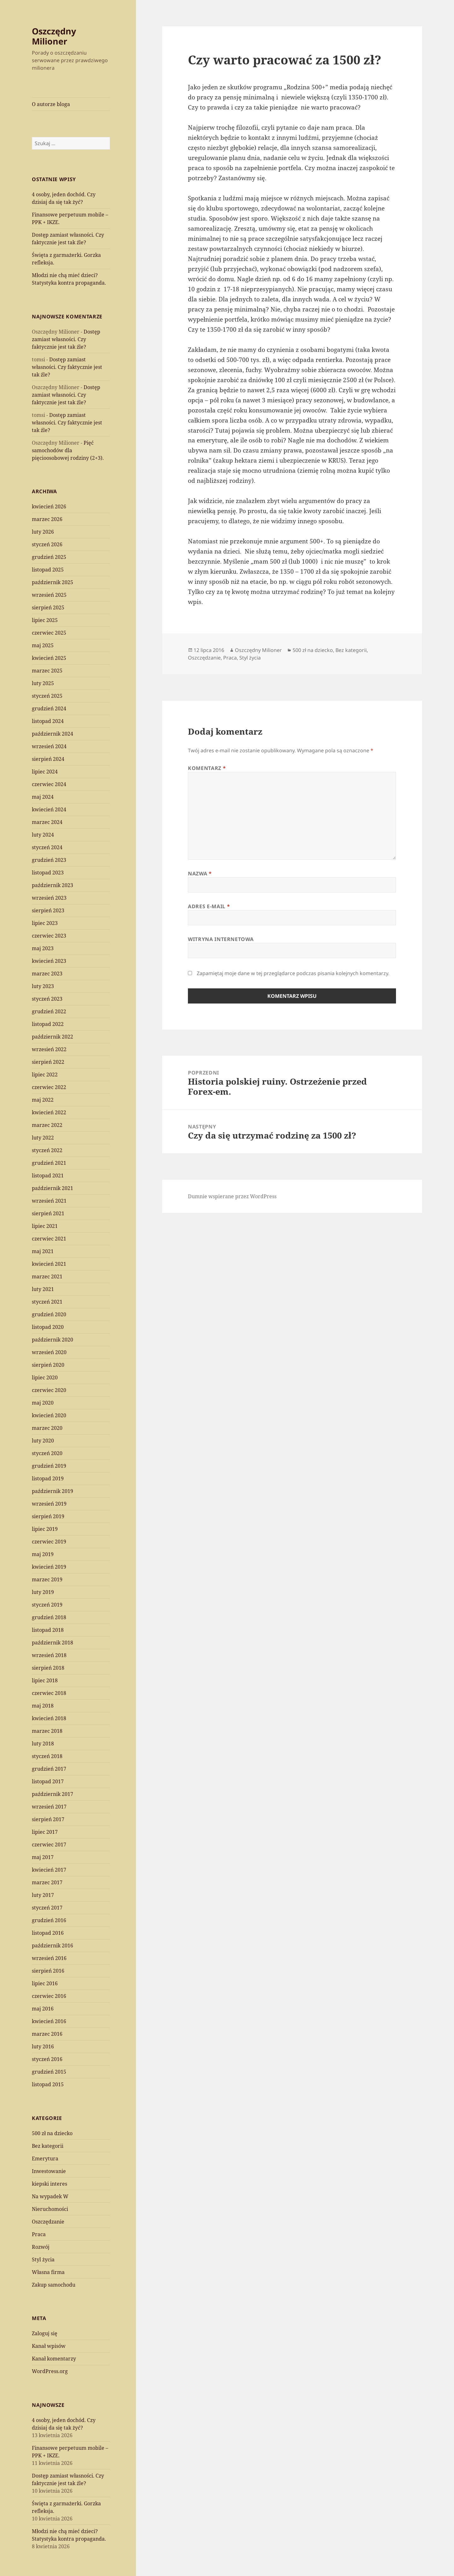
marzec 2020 (47, 1427)
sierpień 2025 (48, 607)
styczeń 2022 (47, 1150)
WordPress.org (50, 2371)
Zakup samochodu (53, 2284)
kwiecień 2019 (49, 1566)
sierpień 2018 (48, 1667)
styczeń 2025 (47, 695)
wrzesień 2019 (49, 1503)
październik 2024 (52, 733)
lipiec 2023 (45, 923)
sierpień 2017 (48, 1819)
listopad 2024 (48, 721)
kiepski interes (49, 2183)
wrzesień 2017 (49, 1806)
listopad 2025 (48, 569)
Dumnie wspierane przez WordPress (232, 1196)
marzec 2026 (47, 519)
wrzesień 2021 (49, 1200)
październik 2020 (52, 1339)
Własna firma (48, 2272)
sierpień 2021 (48, 1213)
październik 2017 (52, 1794)
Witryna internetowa (220, 939)
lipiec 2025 (45, 620)
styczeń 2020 (47, 1453)
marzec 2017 (47, 1882)
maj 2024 (43, 796)
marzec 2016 (47, 2033)
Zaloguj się (44, 2333)
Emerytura (45, 2158)
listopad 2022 (48, 1024)
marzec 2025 (47, 670)
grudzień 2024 (49, 708)
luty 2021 (43, 1289)
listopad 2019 (48, 1478)
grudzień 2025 (49, 557)
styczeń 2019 (47, 1604)
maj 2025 (43, 645)
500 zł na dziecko (52, 2133)
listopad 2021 (48, 1175)
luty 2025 (43, 683)
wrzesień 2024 (49, 746)
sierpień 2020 (48, 1364)
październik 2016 (52, 1945)
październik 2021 (52, 1188)
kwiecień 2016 (49, 2021)
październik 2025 (52, 582)
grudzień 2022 (49, 1011)
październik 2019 (52, 1491)
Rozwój (40, 2246)
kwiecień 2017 (49, 1869)
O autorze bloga (51, 104)
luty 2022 (43, 1137)
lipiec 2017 (45, 1831)
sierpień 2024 (48, 758)
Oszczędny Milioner (54, 36)
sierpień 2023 (48, 910)
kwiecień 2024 (49, 809)
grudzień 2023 (49, 859)
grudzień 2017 (49, 1768)
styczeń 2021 (47, 1301)
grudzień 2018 (49, 1617)
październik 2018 (52, 1642)
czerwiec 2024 (49, 784)
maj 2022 (43, 1099)
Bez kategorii (47, 2145)
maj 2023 (43, 948)
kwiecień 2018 (49, 1718)
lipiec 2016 (45, 1983)
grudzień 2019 (49, 1465)
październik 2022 (52, 1036)
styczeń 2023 (47, 998)
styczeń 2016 (47, 2059)
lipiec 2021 (45, 1226)
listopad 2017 (48, 1781)
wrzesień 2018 (49, 1655)
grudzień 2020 (49, 1314)
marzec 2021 (47, 1276)
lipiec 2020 (45, 1377)
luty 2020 (43, 1440)
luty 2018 (43, 1743)
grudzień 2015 (49, 2071)
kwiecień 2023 (49, 960)
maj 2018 (43, 1705)
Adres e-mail (209, 906)
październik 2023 (52, 885)
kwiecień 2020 (49, 1415)
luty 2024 (43, 834)
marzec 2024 (47, 822)
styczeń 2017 (47, 1907)
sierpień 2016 (48, 1970)
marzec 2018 (47, 1730)
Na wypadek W (50, 2196)
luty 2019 (43, 1592)
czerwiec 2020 (49, 1390)
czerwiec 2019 (49, 1541)
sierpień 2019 (48, 1516)
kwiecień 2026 (49, 506)
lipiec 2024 (45, 771)
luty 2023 (43, 986)
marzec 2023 (47, 973)
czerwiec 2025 (49, 632)
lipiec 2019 (45, 1528)
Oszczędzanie (48, 2221)
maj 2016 (43, 2008)
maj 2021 (43, 1251)
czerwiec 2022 (49, 1087)
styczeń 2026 (47, 544)
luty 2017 (43, 1895)
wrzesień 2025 (49, 594)
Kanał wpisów (49, 2345)
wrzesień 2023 (49, 897)
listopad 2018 (48, 1629)
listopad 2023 (48, 872)
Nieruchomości (50, 2209)
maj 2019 (43, 1554)
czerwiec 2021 (49, 1238)
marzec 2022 (47, 1125)
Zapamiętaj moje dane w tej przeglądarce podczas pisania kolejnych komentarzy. (293, 973)
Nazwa (200, 873)
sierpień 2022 (48, 1061)
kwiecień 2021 (49, 1263)
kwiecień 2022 (49, 1112)
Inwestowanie (49, 2171)
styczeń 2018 (47, 1756)
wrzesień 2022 (49, 1049)
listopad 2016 (48, 1932)
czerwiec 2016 (49, 1996)
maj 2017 (43, 1857)
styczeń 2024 (47, 847)
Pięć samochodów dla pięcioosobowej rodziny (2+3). (68, 450)
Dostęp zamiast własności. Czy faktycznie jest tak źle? (66, 339)
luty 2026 (43, 531)
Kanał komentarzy (54, 2358)
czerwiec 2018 (49, 1693)
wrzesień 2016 (49, 1958)
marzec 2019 (47, 1579)
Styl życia (43, 2259)
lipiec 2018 (45, 1680)
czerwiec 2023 (49, 935)
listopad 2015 (48, 2084)
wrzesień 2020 (49, 1352)
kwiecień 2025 (49, 657)
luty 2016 (43, 2046)
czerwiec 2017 (49, 1844)
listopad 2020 (48, 1327)
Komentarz (207, 768)
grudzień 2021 (49, 1162)
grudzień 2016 (49, 1920)
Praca (39, 2234)
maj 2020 (43, 1402)
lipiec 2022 (45, 1074)
